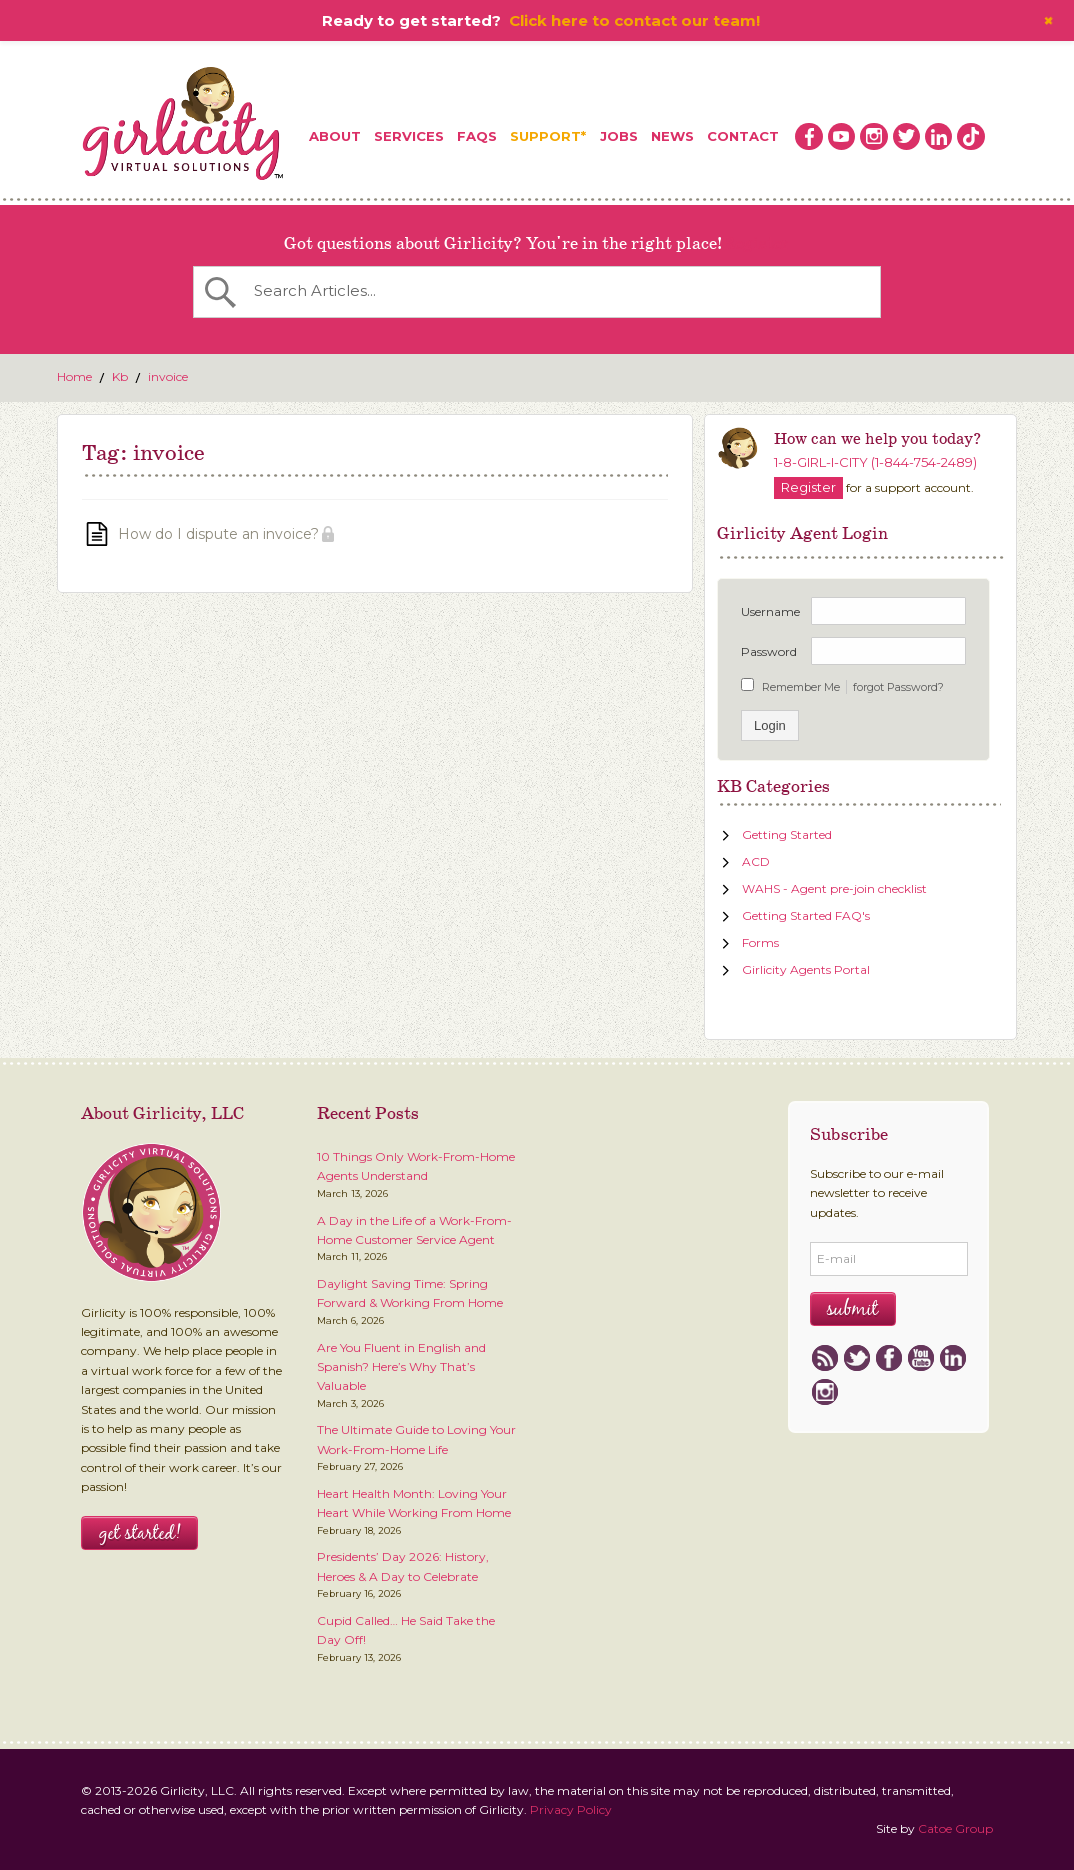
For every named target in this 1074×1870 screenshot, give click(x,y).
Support (545, 136)
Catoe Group (955, 1828)
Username (770, 611)
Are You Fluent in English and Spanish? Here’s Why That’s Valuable (401, 1367)
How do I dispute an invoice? (218, 534)
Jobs (619, 136)
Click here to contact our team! (634, 20)
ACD (756, 861)
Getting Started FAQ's (806, 915)
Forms (760, 942)
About (335, 136)
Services (409, 136)
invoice (168, 376)
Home (74, 376)
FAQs (477, 136)
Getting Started (787, 834)
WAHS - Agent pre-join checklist (834, 888)
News (672, 136)
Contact (743, 136)
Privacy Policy (571, 1809)
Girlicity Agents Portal (806, 969)
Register (756, 244)
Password (769, 651)
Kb (120, 376)
